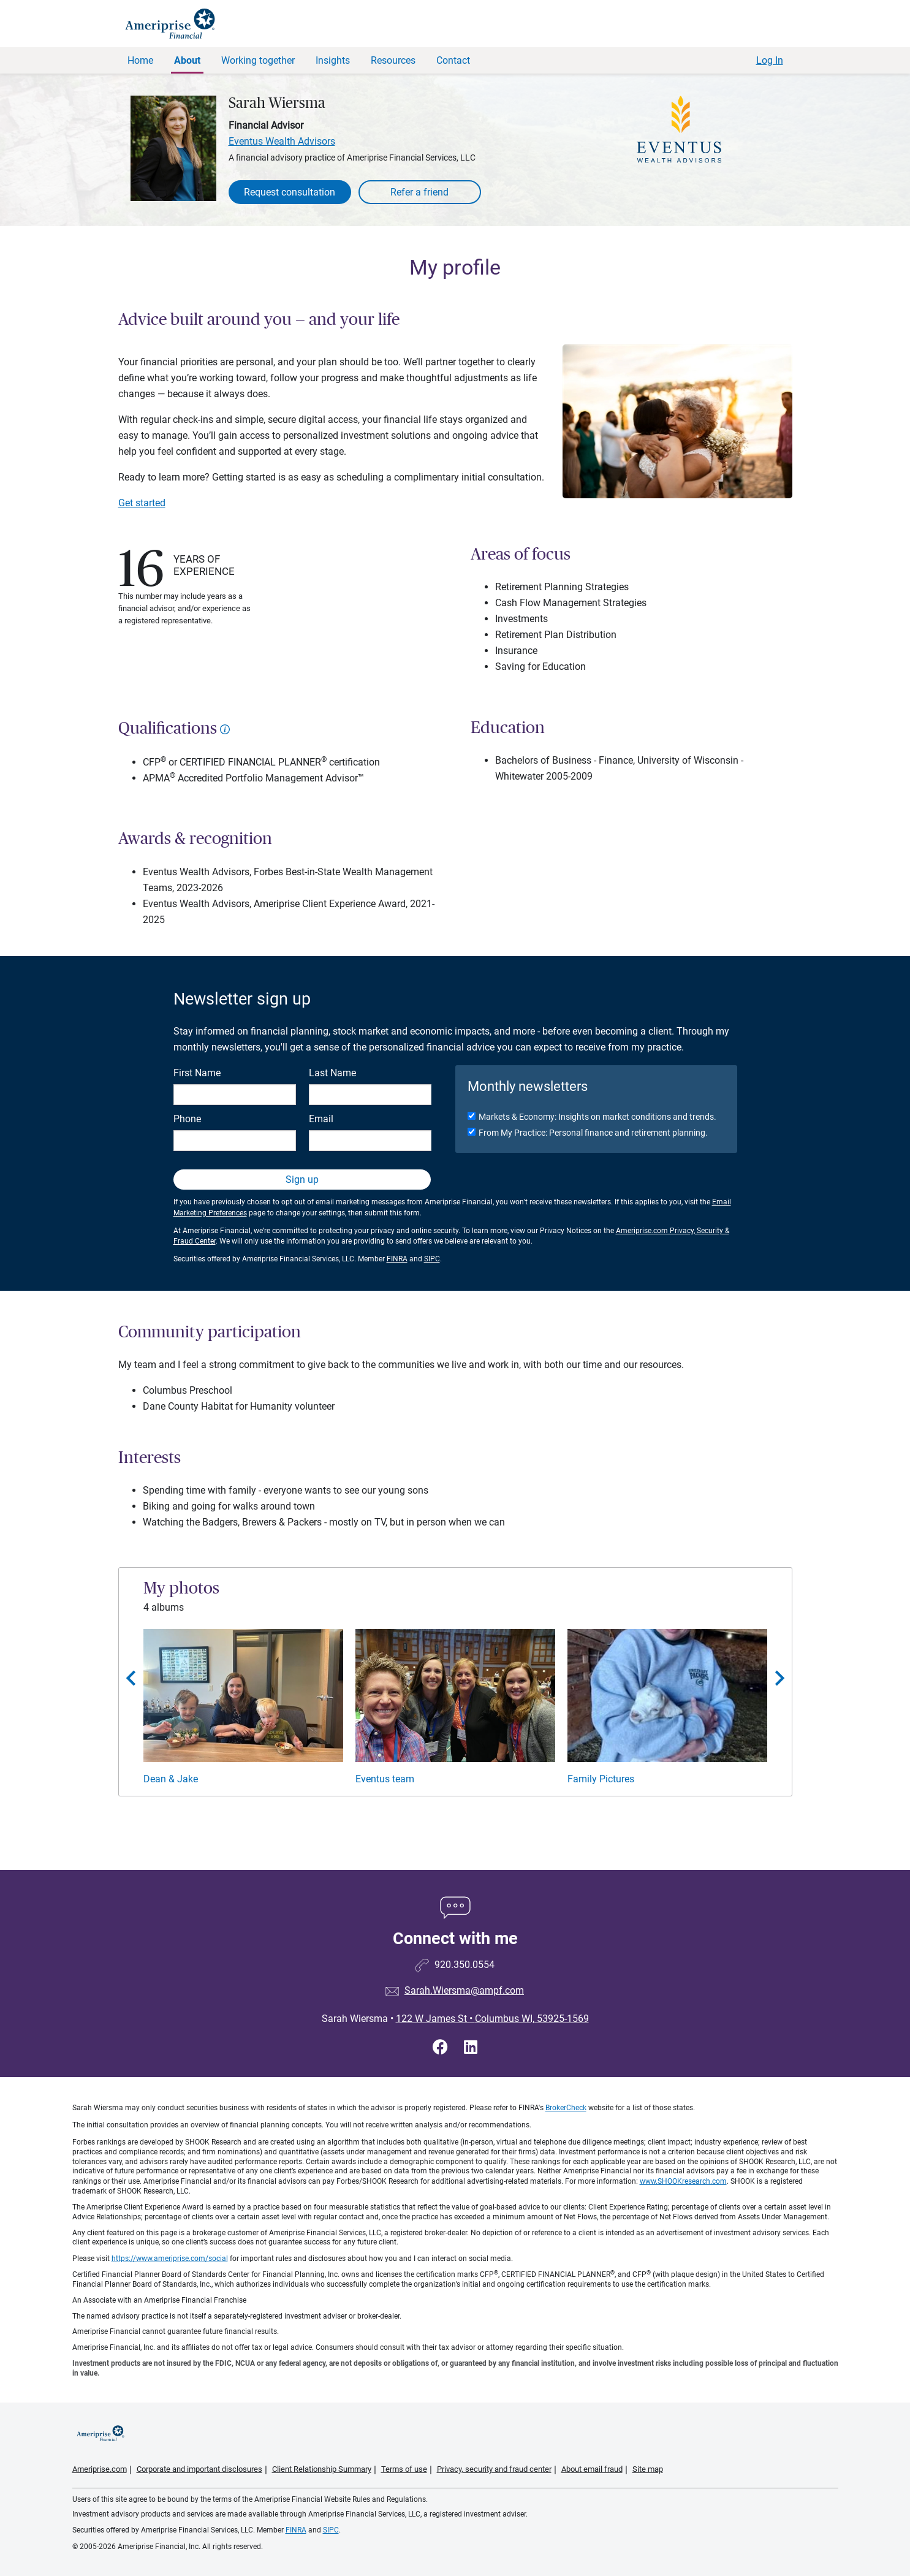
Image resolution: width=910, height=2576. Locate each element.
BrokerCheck (565, 2107)
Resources (393, 60)
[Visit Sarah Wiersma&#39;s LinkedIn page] (470, 2047)
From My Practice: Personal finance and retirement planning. (593, 1133)
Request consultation (289, 192)
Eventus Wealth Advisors (282, 141)
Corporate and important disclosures (199, 2469)
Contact (453, 60)
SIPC (432, 1259)
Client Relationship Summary (321, 2469)
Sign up (302, 1179)
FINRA (397, 1259)
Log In (769, 60)
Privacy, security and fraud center (494, 2469)
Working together (258, 60)
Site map (647, 2469)
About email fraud (592, 2469)
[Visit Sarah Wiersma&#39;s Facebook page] (442, 2047)
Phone (187, 1119)
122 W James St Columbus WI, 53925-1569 (492, 2018)
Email (321, 1119)
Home (140, 60)
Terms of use (404, 2469)
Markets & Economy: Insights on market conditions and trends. (597, 1117)
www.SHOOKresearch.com (683, 2181)
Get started (141, 503)
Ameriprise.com (99, 2469)
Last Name (332, 1073)
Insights (333, 60)
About (187, 60)
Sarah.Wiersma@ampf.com (464, 1990)
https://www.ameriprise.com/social (170, 2258)
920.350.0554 (464, 1964)
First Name (197, 1073)
